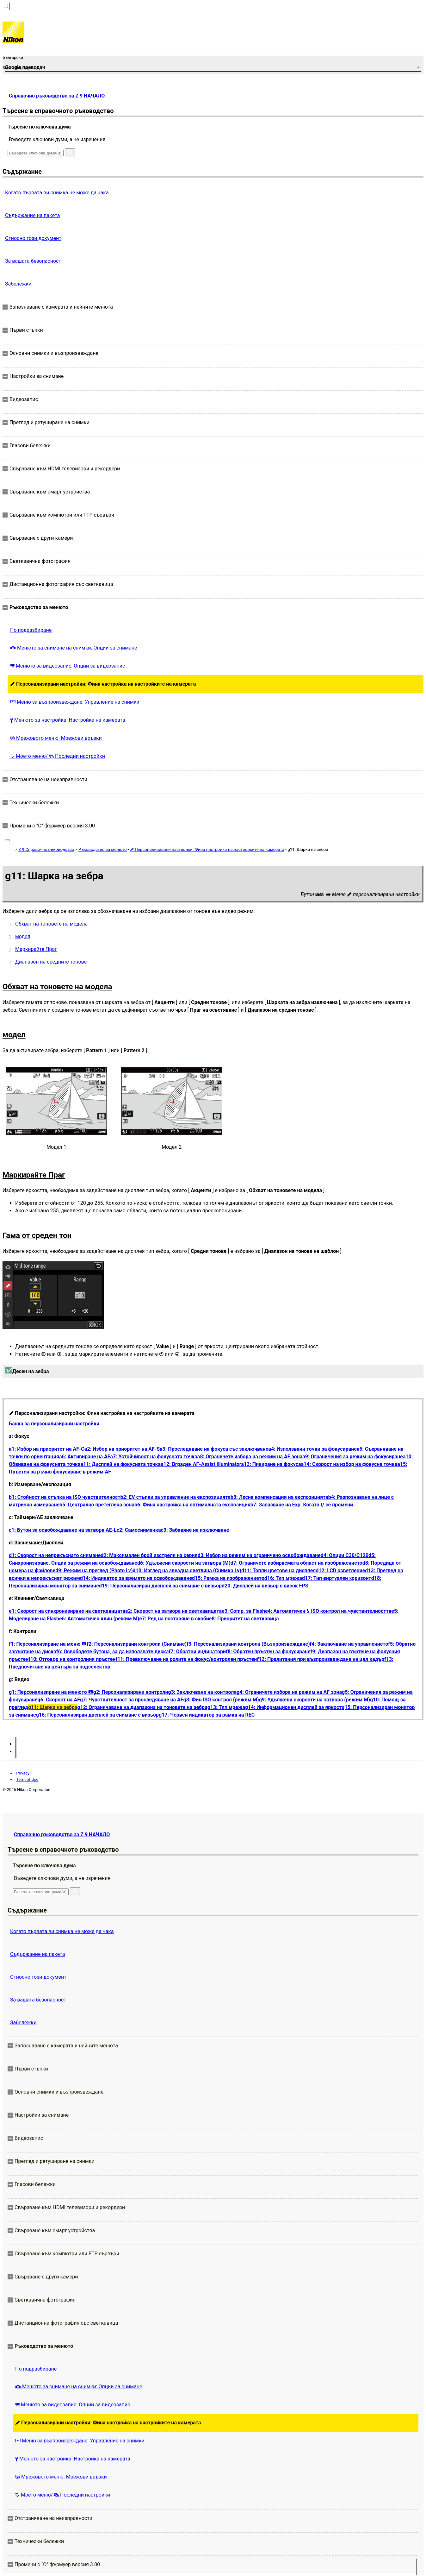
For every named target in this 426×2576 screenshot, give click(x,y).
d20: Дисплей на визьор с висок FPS (265, 1586)
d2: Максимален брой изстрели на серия (149, 1555)
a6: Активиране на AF (84, 1457)
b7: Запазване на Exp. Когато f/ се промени (301, 1505)
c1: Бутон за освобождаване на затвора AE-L (63, 1530)
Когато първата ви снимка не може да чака (57, 193)
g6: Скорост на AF (58, 1700)
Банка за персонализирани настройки (54, 1424)
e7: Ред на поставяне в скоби (174, 1619)
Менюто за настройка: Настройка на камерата (67, 720)
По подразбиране (31, 630)
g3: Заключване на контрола (202, 1692)
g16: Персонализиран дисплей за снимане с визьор (97, 1715)
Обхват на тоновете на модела (51, 924)
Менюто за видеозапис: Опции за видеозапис (67, 666)
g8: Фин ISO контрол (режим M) (221, 1700)
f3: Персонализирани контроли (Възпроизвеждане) (248, 1644)
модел (22, 936)
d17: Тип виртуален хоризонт (336, 1578)
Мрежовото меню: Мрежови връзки (56, 738)
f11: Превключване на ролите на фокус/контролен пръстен (186, 1659)
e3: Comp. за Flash (243, 1611)
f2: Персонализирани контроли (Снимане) (137, 1644)
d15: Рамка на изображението (228, 1578)
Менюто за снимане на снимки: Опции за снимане (73, 648)
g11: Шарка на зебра (52, 1707)
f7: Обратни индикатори (197, 1652)
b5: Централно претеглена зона (96, 1505)
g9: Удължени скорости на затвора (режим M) (314, 1700)
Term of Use (27, 1779)
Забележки (18, 284)
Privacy (22, 1773)
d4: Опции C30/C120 (344, 1555)
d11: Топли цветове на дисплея (278, 1571)
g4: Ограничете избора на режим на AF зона (289, 1692)
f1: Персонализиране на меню (48, 1644)
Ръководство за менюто (102, 849)
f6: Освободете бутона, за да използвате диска (112, 1652)
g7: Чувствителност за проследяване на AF (131, 1700)
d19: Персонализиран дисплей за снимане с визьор (160, 1586)
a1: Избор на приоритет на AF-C (46, 1449)
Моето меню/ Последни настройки (57, 756)
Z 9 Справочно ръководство (46, 849)
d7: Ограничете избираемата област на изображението (296, 1563)
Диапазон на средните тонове (51, 962)
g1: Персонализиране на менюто (51, 1692)
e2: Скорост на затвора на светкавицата (173, 1611)
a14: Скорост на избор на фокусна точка (349, 1464)
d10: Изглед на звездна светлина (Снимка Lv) (187, 1571)
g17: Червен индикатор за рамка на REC (207, 1715)
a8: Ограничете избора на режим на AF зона (249, 1457)
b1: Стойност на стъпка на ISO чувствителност (64, 1497)
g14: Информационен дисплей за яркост (293, 1707)
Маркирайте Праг (36, 949)
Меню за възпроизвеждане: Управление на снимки (74, 702)
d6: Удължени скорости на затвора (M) (184, 1563)
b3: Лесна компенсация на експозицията (279, 1497)
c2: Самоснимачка (139, 1530)
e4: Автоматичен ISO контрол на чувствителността (328, 1611)
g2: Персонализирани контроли (130, 1692)
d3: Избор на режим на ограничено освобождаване (259, 1555)
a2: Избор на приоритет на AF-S (122, 1449)
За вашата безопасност (33, 261)
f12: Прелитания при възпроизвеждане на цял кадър (320, 1659)
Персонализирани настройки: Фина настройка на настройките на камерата (103, 684)
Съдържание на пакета (32, 215)
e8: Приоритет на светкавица (244, 1619)
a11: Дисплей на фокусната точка (121, 1464)
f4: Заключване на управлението (349, 1644)
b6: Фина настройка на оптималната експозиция (192, 1505)
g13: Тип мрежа (226, 1707)
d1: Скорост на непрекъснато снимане (55, 1555)
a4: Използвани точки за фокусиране (312, 1449)
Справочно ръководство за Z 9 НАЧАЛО (57, 96)
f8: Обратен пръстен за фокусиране (268, 1652)
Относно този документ (33, 238)
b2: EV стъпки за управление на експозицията (175, 1497)
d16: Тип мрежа (283, 1578)
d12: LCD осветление (340, 1571)
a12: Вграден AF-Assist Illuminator (201, 1464)
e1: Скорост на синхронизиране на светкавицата (67, 1611)
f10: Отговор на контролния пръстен (71, 1659)
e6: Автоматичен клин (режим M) (99, 1619)
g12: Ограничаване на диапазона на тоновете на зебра (142, 1707)
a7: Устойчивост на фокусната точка (153, 1457)
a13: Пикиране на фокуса (271, 1464)
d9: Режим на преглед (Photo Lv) (94, 1571)
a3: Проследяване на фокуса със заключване (214, 1449)
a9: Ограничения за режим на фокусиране (352, 1457)
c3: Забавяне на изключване (195, 1530)
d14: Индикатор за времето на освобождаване (136, 1578)
